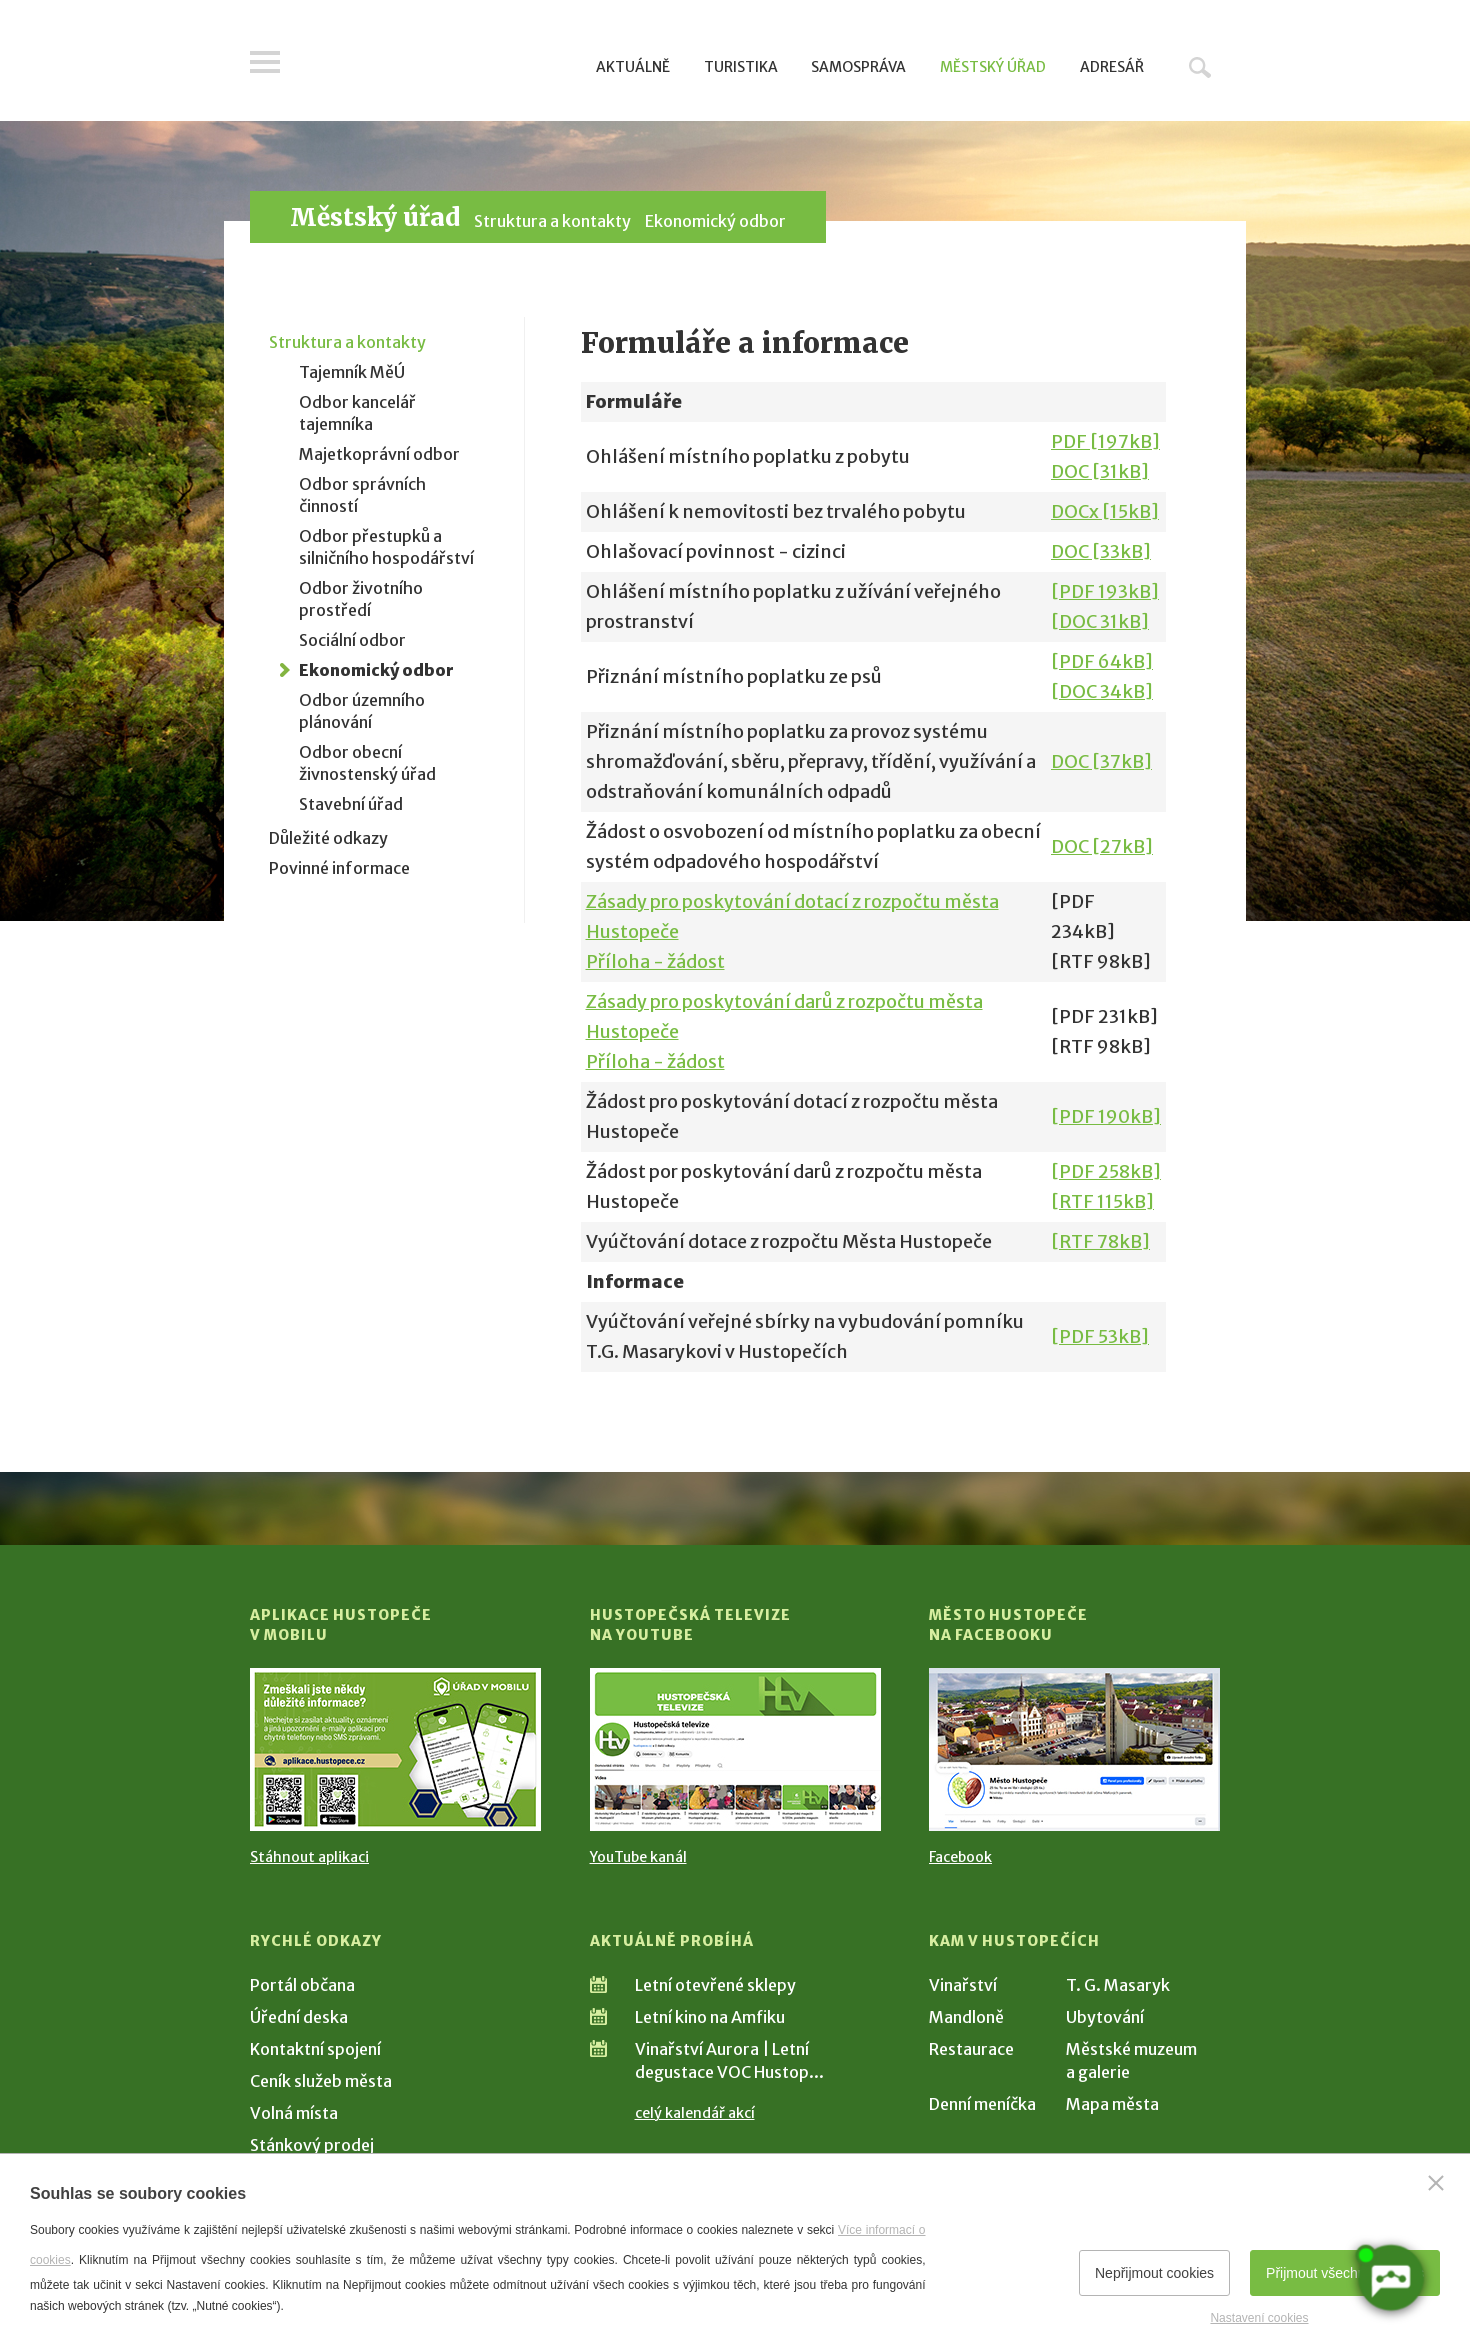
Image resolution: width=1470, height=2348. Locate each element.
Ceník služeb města (321, 2081)
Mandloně (966, 2017)
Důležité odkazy (328, 838)
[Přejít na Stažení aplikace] (395, 1749)
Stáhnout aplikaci (309, 1857)
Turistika (741, 67)
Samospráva (858, 67)
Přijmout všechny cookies (1345, 2273)
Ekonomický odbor (715, 221)
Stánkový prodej (312, 2145)
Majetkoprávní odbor (379, 454)
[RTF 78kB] (1100, 1241)
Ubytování (1105, 2017)
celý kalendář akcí (695, 2113)
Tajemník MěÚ (352, 372)
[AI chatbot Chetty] (1390, 2278)
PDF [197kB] (1105, 441)
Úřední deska (299, 2017)
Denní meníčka (982, 2104)
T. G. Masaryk (1118, 1985)
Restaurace (971, 2049)
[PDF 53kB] (1100, 1336)
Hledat (1200, 67)
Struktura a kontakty (552, 221)
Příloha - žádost (655, 961)
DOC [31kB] (1100, 471)
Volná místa (294, 2113)
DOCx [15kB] (1105, 511)
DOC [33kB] (1101, 551)
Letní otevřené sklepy (715, 1985)
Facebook (960, 1857)
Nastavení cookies (1259, 2318)
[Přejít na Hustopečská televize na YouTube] (735, 1749)
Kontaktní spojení (315, 2049)
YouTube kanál (638, 1857)
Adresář (1112, 67)
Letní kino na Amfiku (710, 2017)
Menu (265, 62)
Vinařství (963, 1985)
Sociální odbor (352, 640)
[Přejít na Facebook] (1074, 1749)
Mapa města (1112, 2104)
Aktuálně (633, 67)
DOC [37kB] (1101, 761)
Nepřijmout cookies (1154, 2273)
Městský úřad (993, 67)
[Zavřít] (1436, 2183)
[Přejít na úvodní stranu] (440, 65)
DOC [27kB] (1102, 846)
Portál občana (302, 1985)
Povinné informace (339, 868)
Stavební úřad (351, 804)
